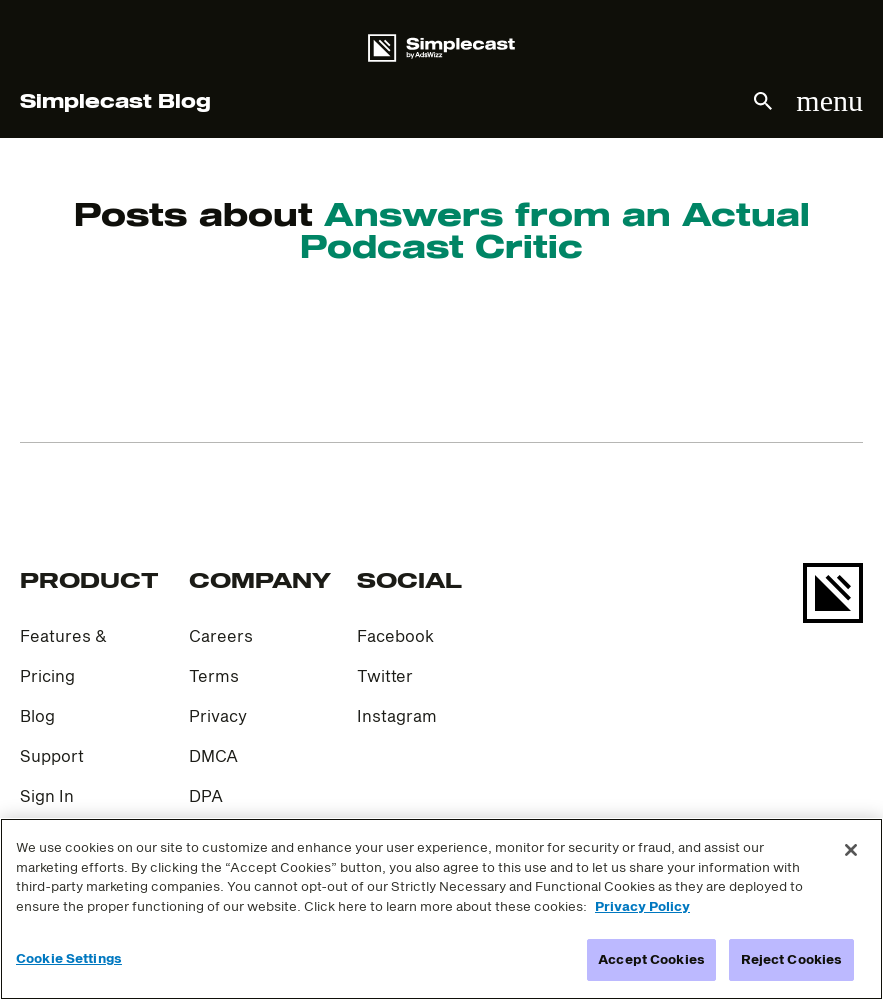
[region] (441, 909)
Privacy (218, 715)
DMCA (213, 755)
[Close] (851, 850)
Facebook (395, 635)
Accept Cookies (651, 959)
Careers (221, 635)
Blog (37, 715)
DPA (206, 795)
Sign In (47, 795)
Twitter (385, 675)
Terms (214, 675)
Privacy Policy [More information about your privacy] (642, 906)
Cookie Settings (69, 958)
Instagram (397, 715)
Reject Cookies (792, 959)
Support (52, 755)
